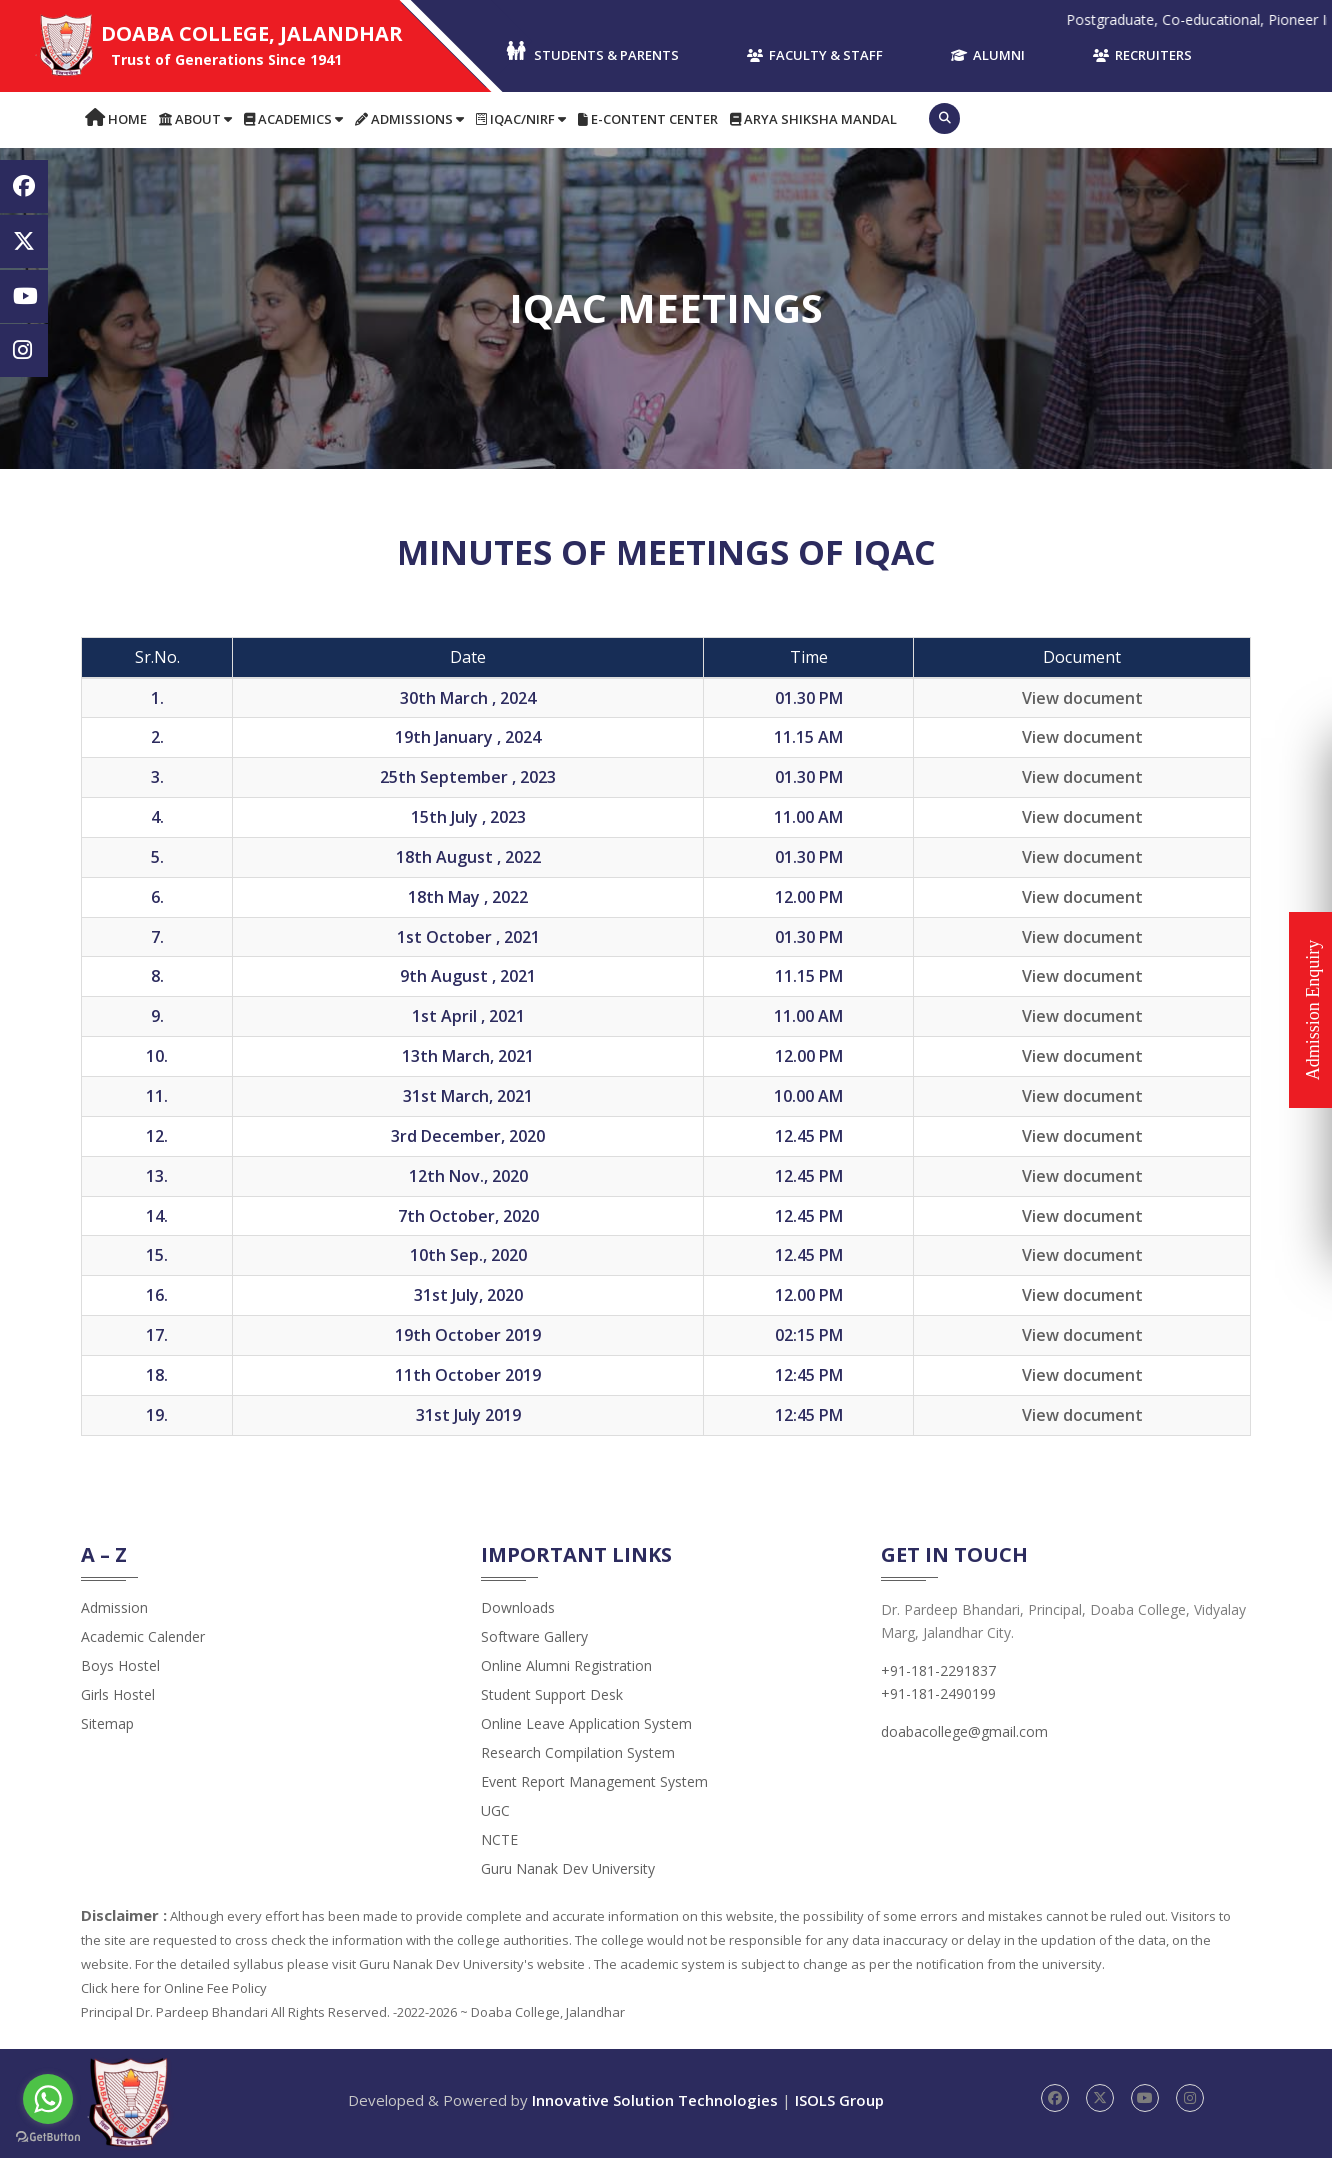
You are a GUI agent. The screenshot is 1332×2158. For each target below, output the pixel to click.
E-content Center (648, 119)
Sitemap (107, 1723)
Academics (293, 119)
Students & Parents (591, 52)
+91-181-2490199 (938, 1693)
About (195, 119)
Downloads (518, 1607)
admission (114, 1607)
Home (116, 118)
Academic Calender (143, 1636)
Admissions (409, 119)
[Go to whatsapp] (48, 2099)
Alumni (988, 55)
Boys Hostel (120, 1665)
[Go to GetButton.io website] (48, 2137)
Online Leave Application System (586, 1723)
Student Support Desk (552, 1694)
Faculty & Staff (815, 55)
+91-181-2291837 (938, 1670)
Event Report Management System (594, 1781)
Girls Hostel (118, 1694)
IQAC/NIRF (521, 119)
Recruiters (1142, 55)
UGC (495, 1810)
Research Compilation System (578, 1752)
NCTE (499, 1839)
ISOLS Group (839, 2100)
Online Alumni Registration (566, 1665)
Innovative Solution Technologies (655, 2100)
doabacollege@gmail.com (964, 1731)
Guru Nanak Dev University (568, 1868)
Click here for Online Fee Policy (174, 1988)
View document (1082, 698)
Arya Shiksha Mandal (813, 119)
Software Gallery (534, 1636)
